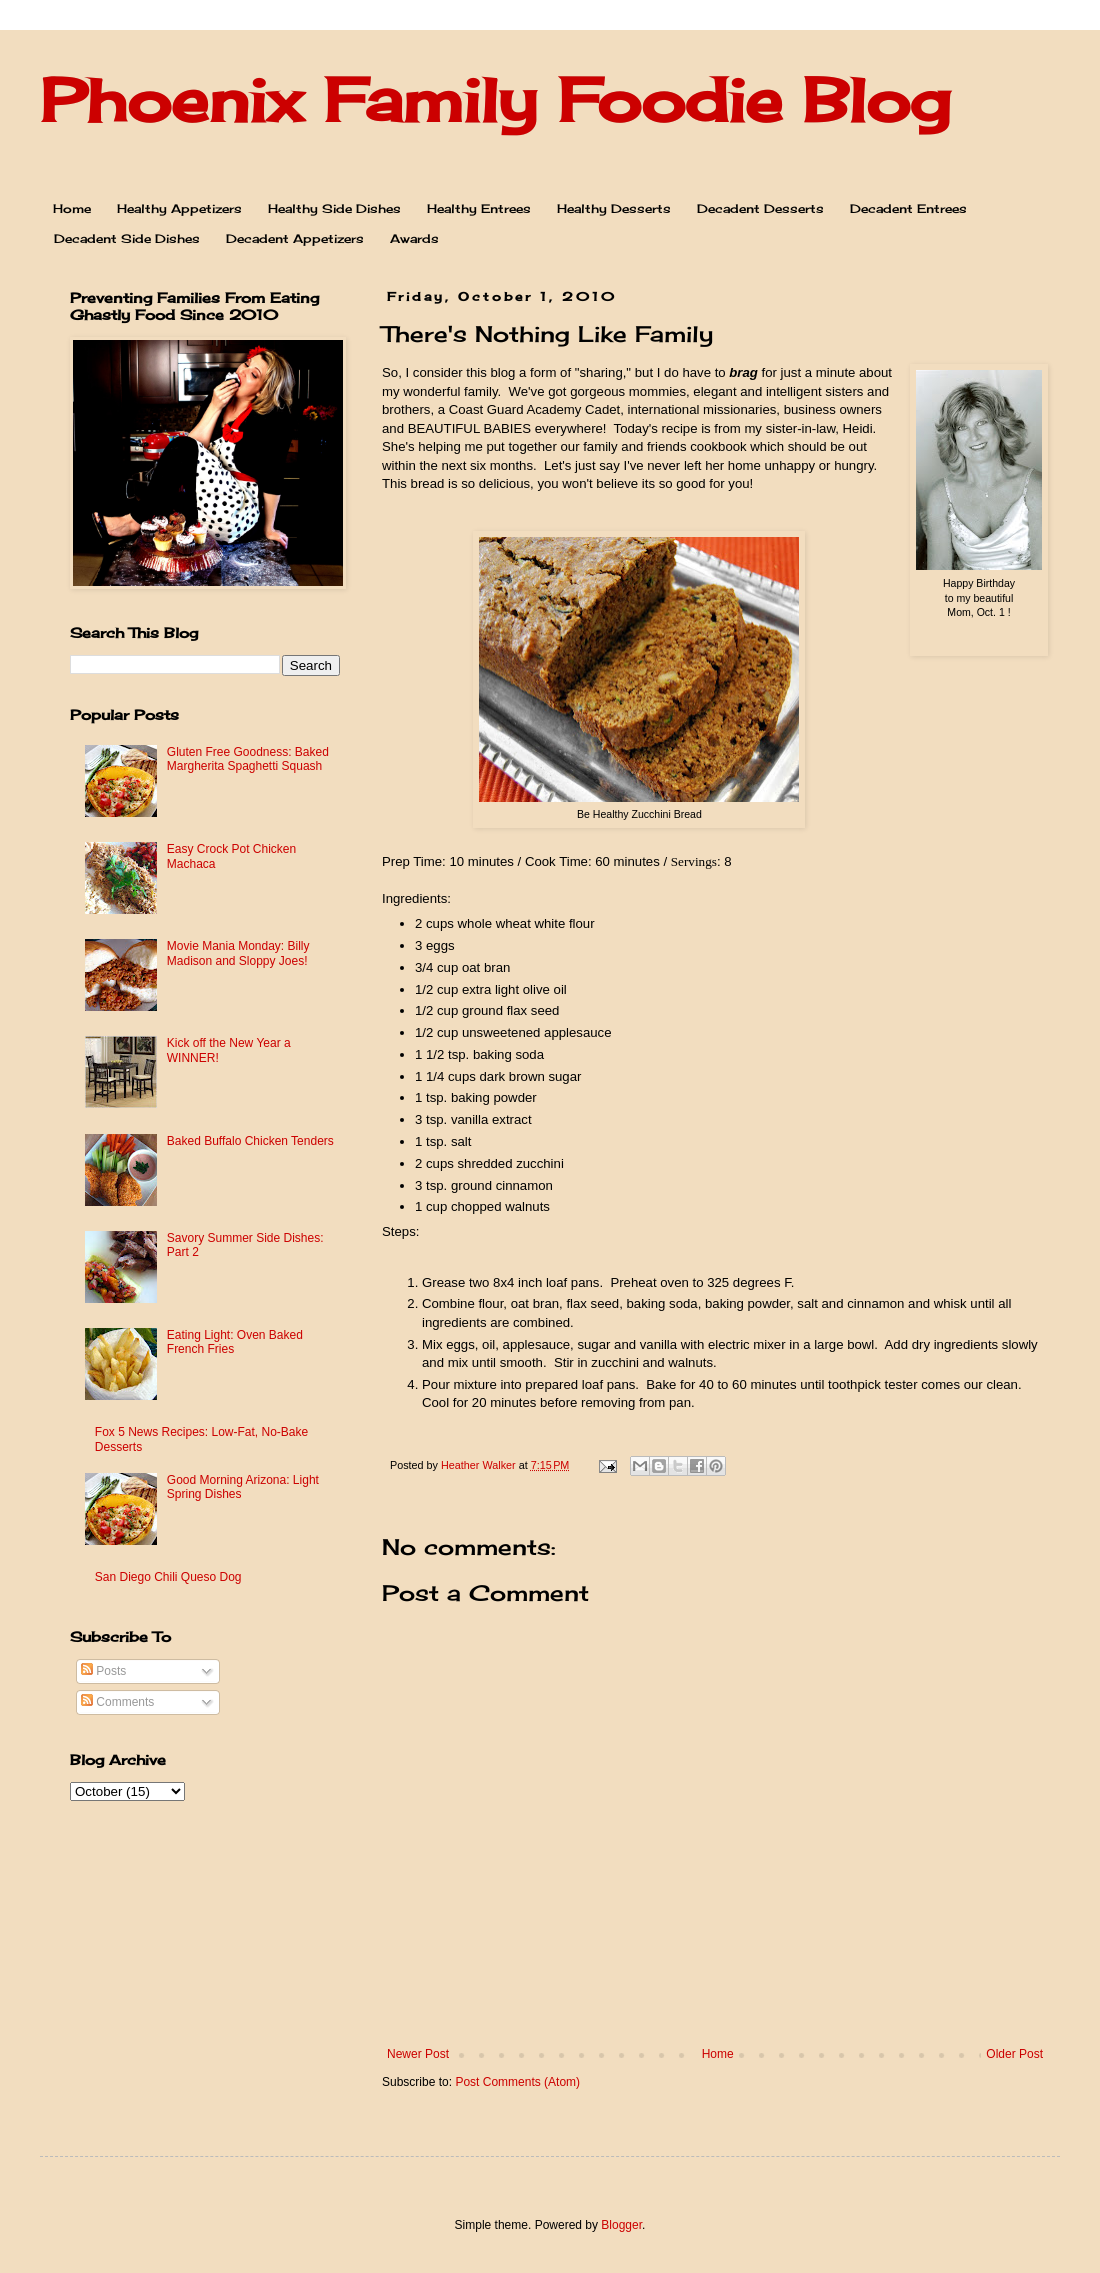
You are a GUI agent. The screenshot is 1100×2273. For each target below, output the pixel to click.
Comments (117, 1702)
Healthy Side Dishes (334, 208)
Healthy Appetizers (179, 208)
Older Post (1014, 2054)
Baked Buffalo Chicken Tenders (250, 1141)
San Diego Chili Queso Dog (168, 1577)
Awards (414, 238)
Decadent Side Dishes (127, 238)
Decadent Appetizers (295, 238)
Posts (103, 1671)
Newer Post (418, 2054)
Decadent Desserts (760, 208)
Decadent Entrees (908, 208)
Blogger (621, 2225)
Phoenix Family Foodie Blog (495, 99)
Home (72, 208)
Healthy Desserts (614, 208)
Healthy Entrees (479, 208)
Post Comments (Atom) (517, 2082)
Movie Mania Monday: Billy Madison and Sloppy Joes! (238, 953)
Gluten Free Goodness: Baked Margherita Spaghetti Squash (248, 759)
